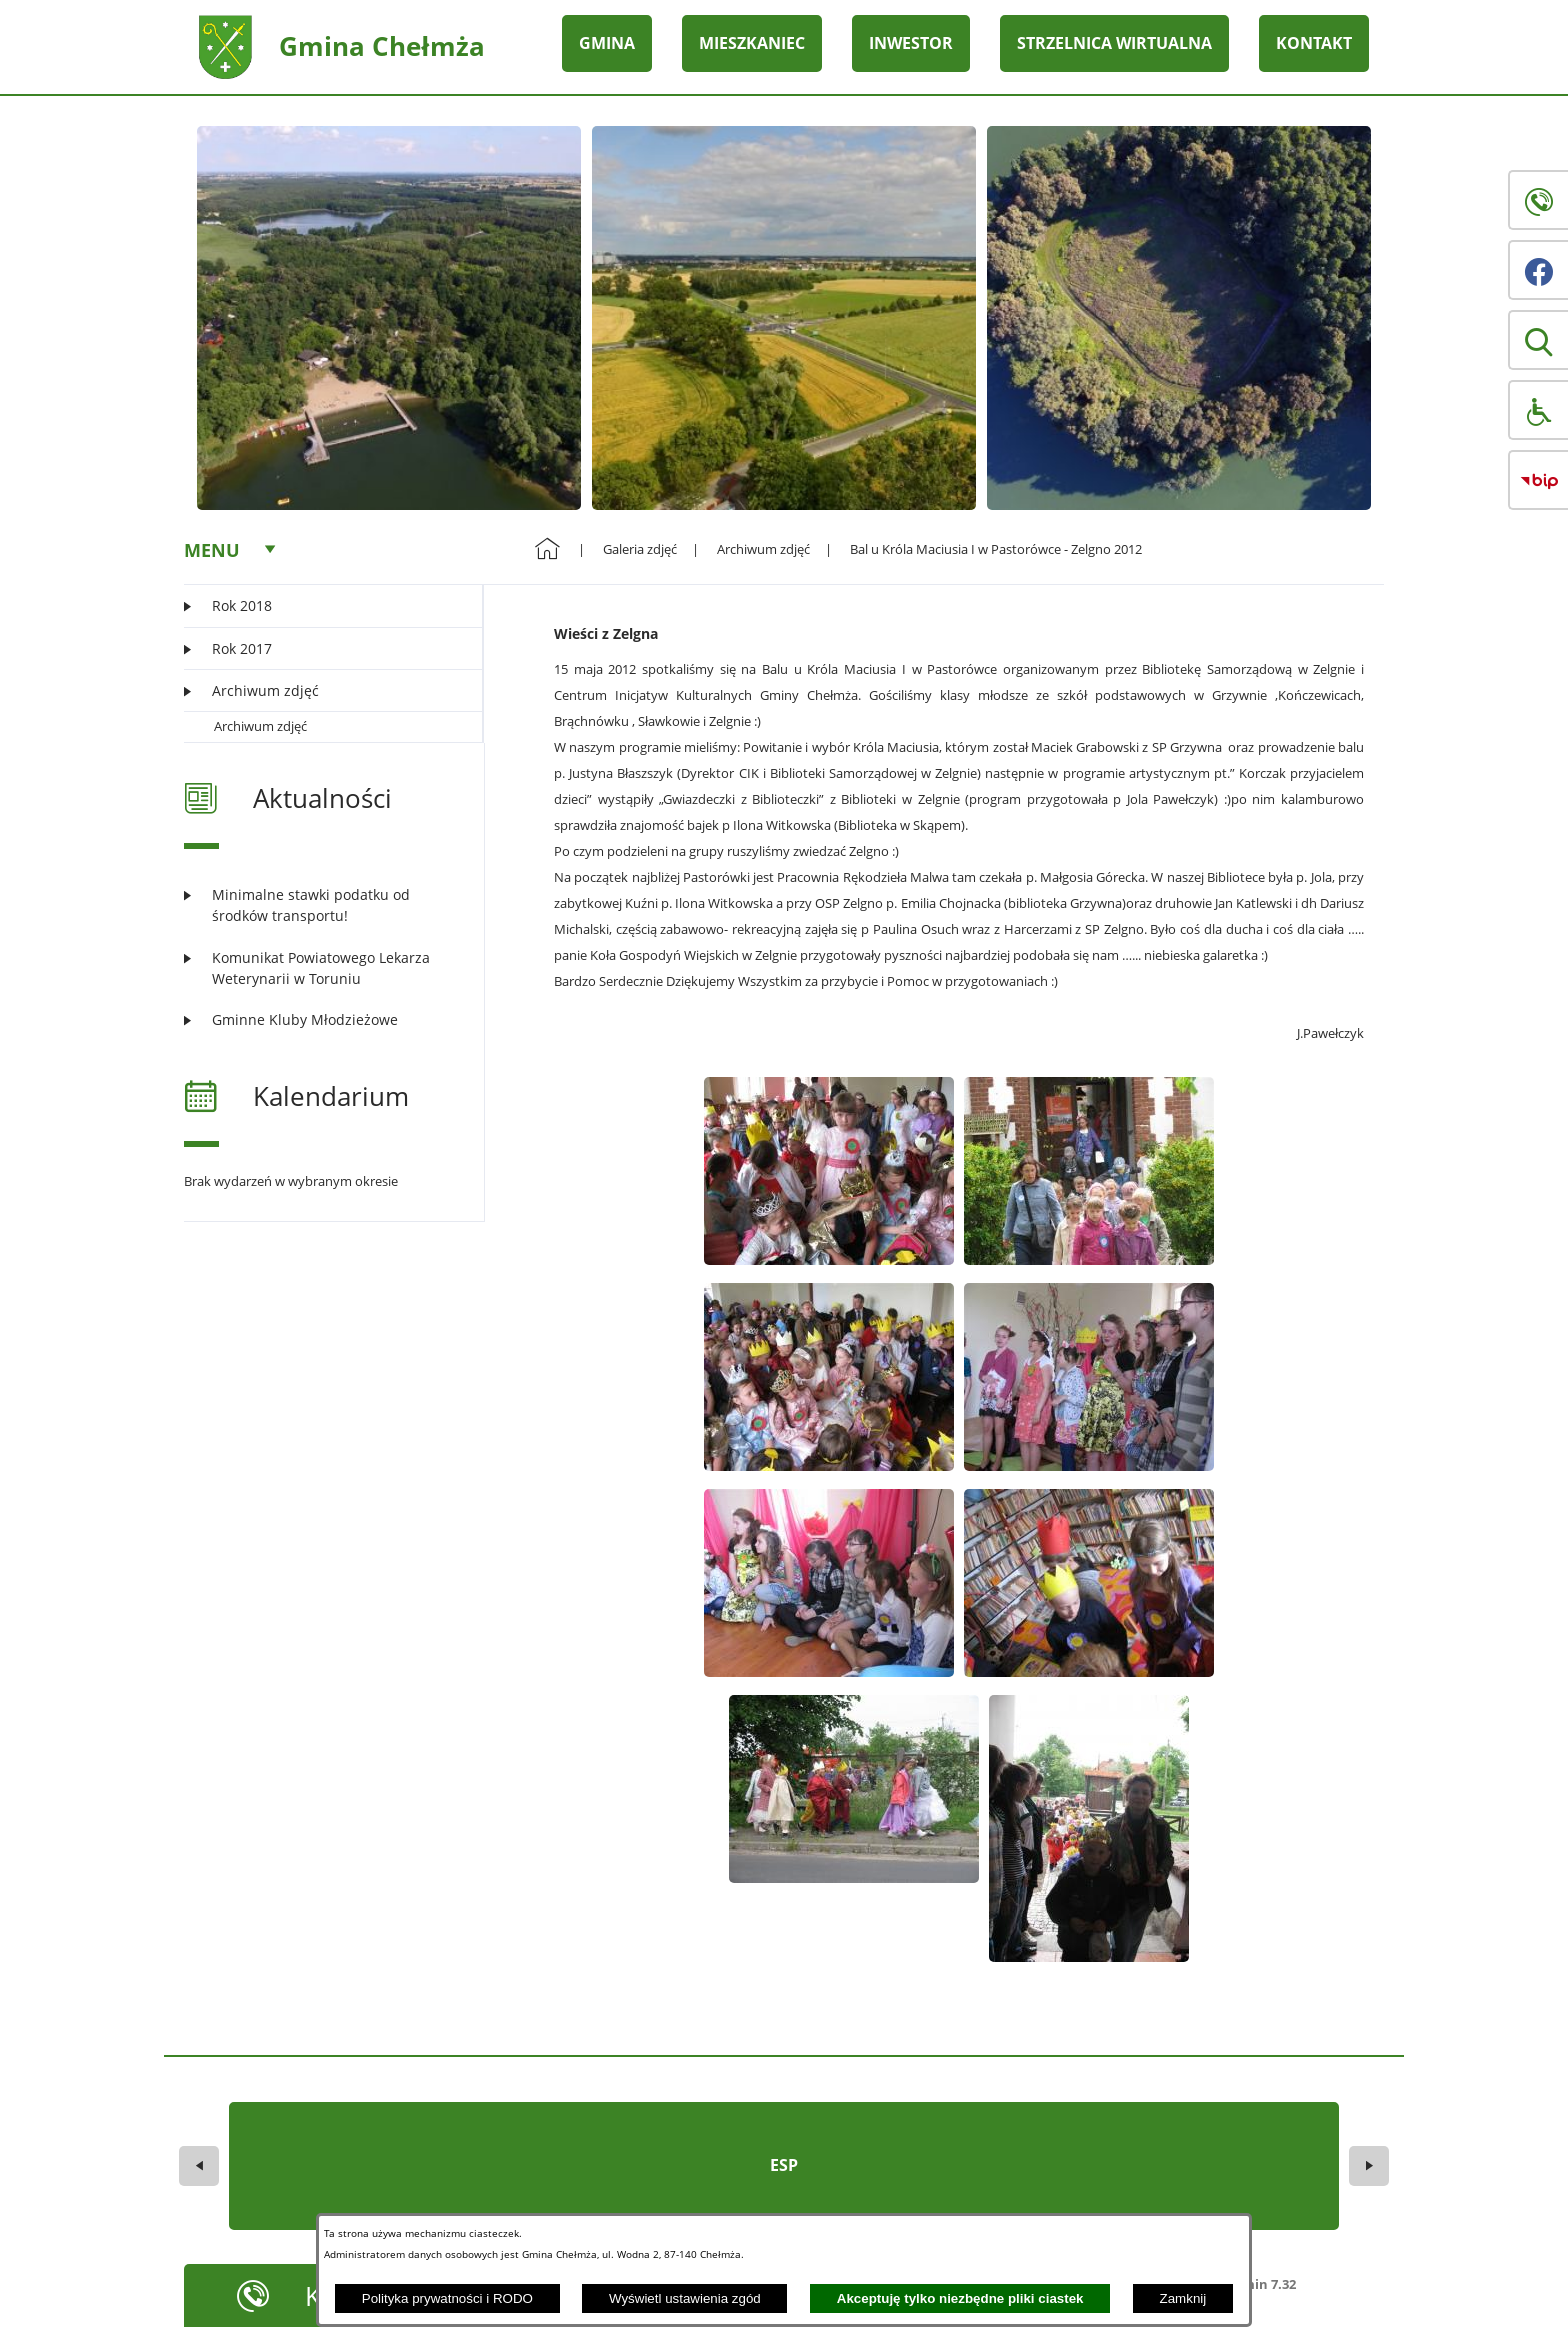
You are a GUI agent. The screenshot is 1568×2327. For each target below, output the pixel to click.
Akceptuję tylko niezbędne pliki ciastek (960, 2298)
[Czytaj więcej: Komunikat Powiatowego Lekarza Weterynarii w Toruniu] (321, 968)
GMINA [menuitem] (607, 43)
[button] (1538, 340)
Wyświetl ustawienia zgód (685, 2298)
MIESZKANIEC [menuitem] (752, 43)
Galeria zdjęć (640, 549)
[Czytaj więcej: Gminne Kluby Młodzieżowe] (321, 1019)
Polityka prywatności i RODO (447, 2298)
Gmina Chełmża (382, 46)
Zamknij (1183, 2298)
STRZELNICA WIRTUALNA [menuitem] (1114, 43)
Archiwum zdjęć (260, 726)
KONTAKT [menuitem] (1314, 43)
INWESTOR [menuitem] (911, 43)
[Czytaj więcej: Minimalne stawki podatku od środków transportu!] (321, 905)
